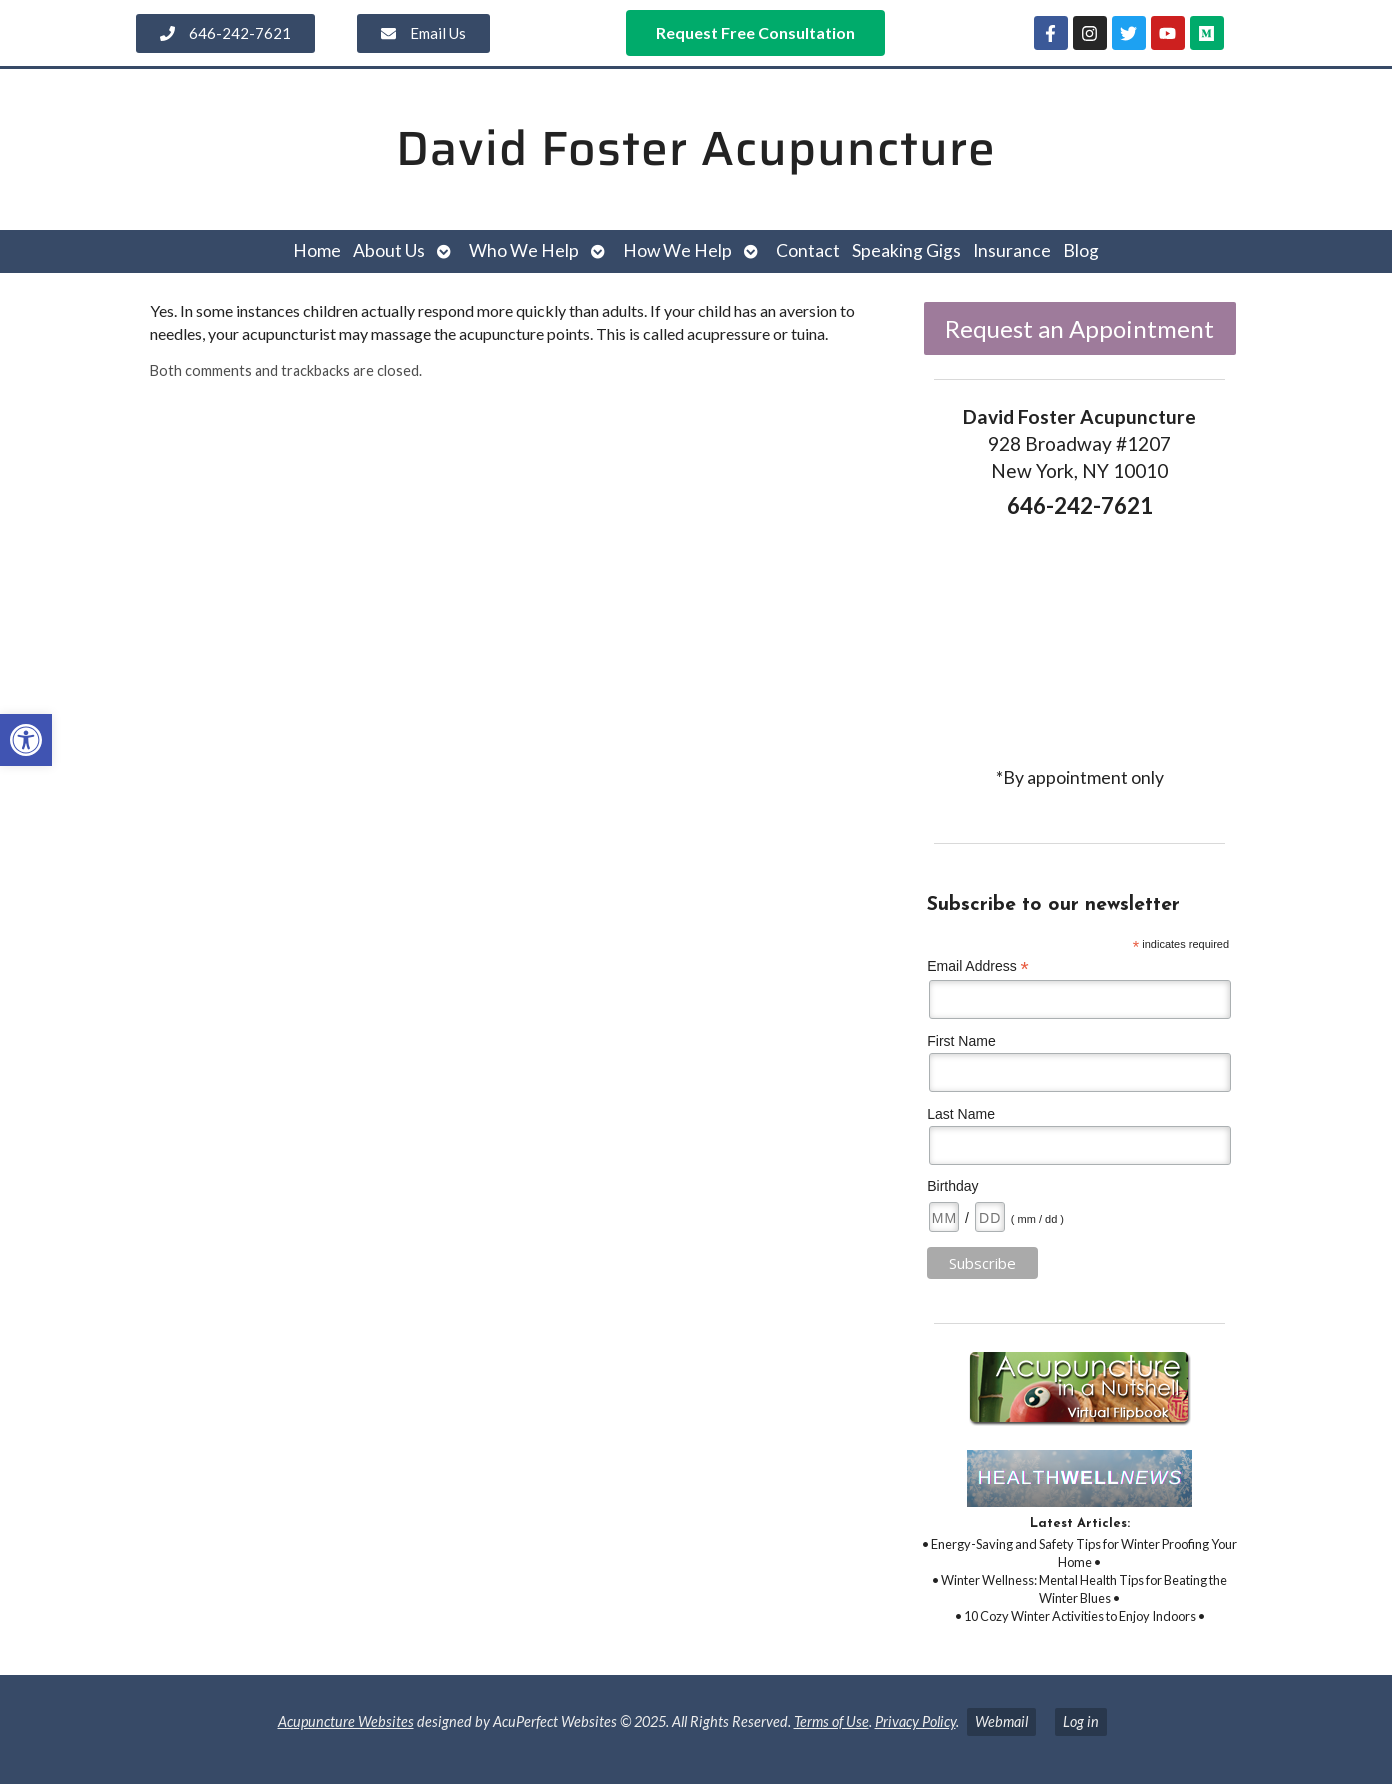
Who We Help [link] (524, 250)
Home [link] (317, 250)
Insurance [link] (1012, 250)
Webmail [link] (1001, 1721)
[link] (26, 740)
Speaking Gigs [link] (906, 250)
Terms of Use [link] (831, 1721)
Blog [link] (1081, 250)
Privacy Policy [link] (915, 1721)
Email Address (978, 966)
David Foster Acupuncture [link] (696, 148)
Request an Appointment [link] (1079, 328)
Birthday (952, 1186)
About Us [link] (389, 250)
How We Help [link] (677, 250)
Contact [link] (808, 250)
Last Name (961, 1114)
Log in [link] (1081, 1721)
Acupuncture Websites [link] (346, 1721)
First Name (961, 1041)
